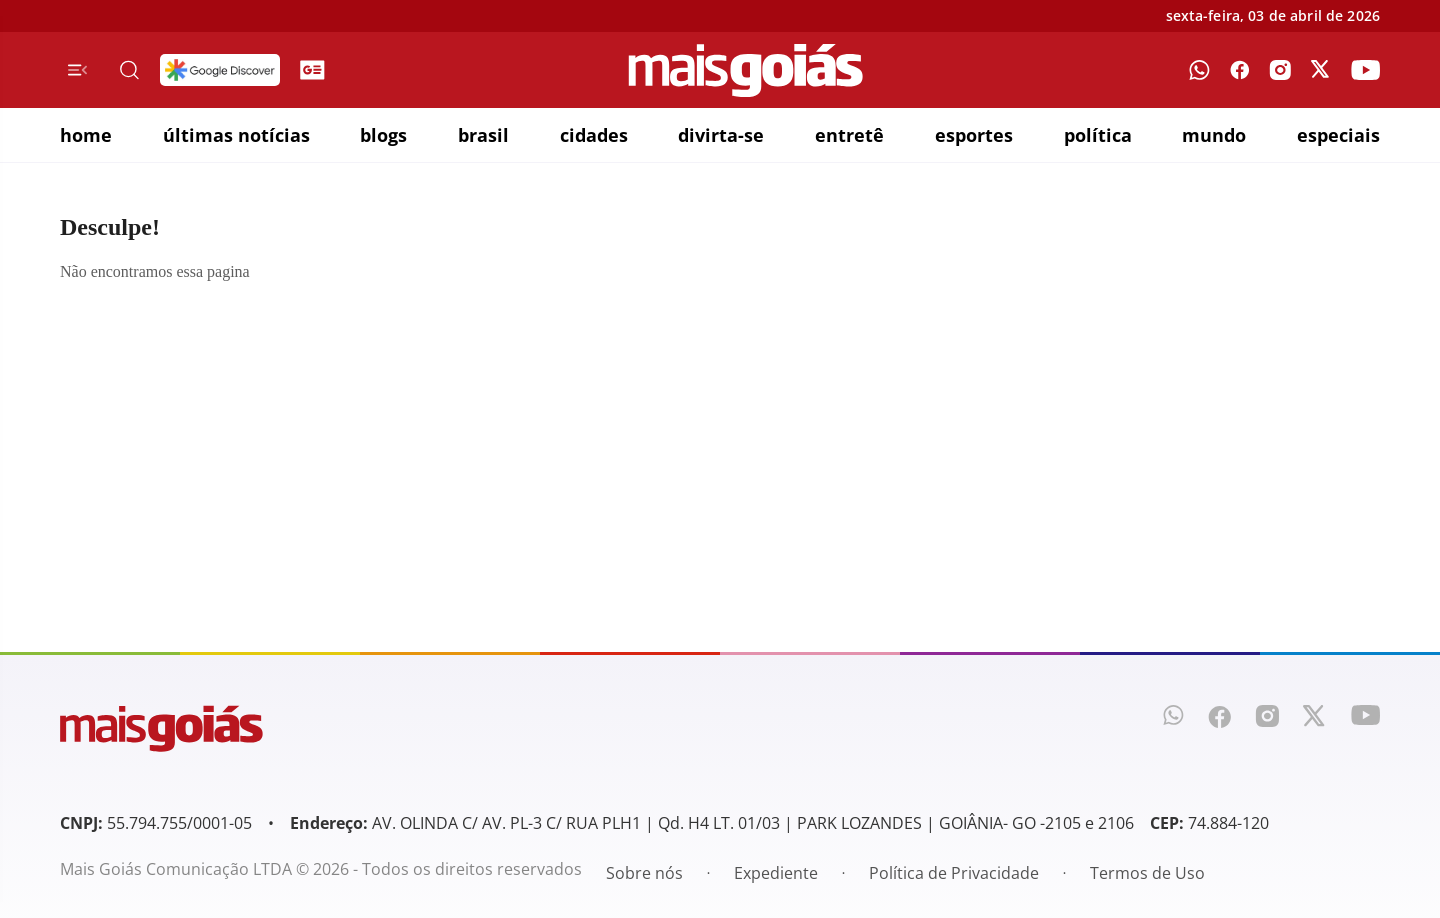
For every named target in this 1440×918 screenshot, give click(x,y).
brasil (483, 135)
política (1098, 135)
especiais (1338, 135)
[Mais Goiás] (746, 70)
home (86, 135)
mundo (1214, 135)
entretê (849, 135)
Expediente (776, 873)
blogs (383, 135)
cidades (594, 135)
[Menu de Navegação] (77, 70)
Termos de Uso (1147, 873)
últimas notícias (236, 135)
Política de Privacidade (954, 873)
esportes (974, 135)
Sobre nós (644, 873)
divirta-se (721, 135)
